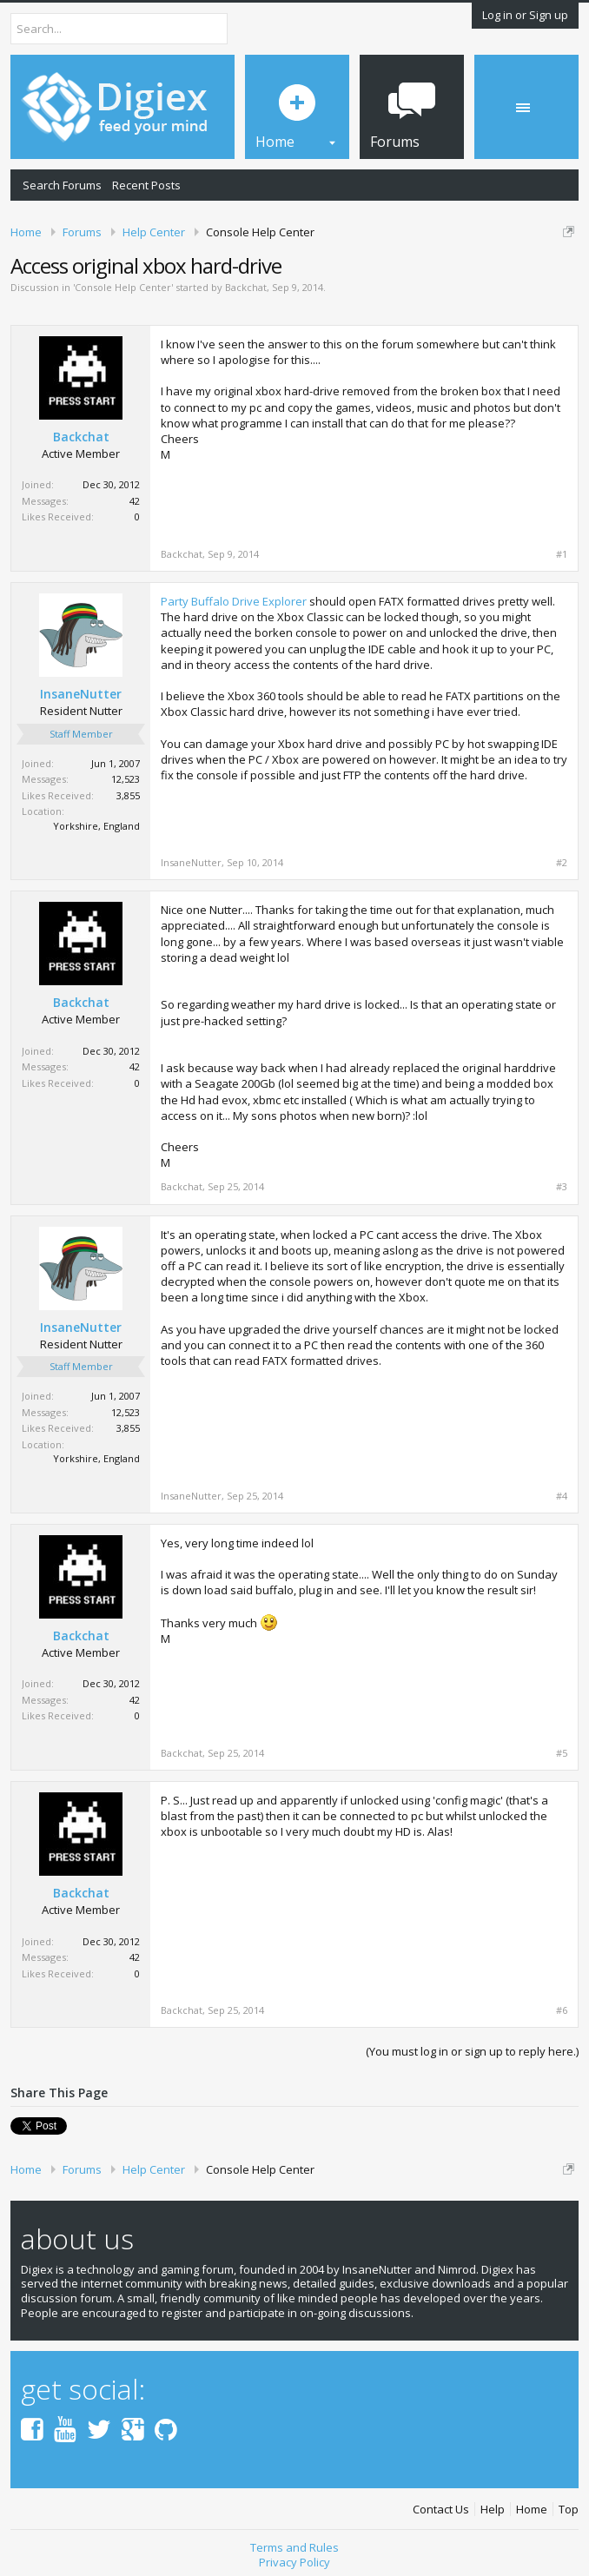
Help (492, 2509)
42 (134, 500)
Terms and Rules (294, 2547)
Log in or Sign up (525, 15)
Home (531, 2509)
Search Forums (62, 185)
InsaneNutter (81, 694)
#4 (561, 1496)
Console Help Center (123, 287)
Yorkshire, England (96, 825)
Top (569, 2509)
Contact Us (441, 2509)
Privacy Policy (294, 2562)
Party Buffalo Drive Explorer (234, 601)
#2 (561, 863)
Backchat (246, 287)
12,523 (125, 778)
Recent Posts (146, 185)
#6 (561, 2010)
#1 (561, 554)
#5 (561, 1753)
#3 (561, 1187)
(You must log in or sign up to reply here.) (472, 2051)
